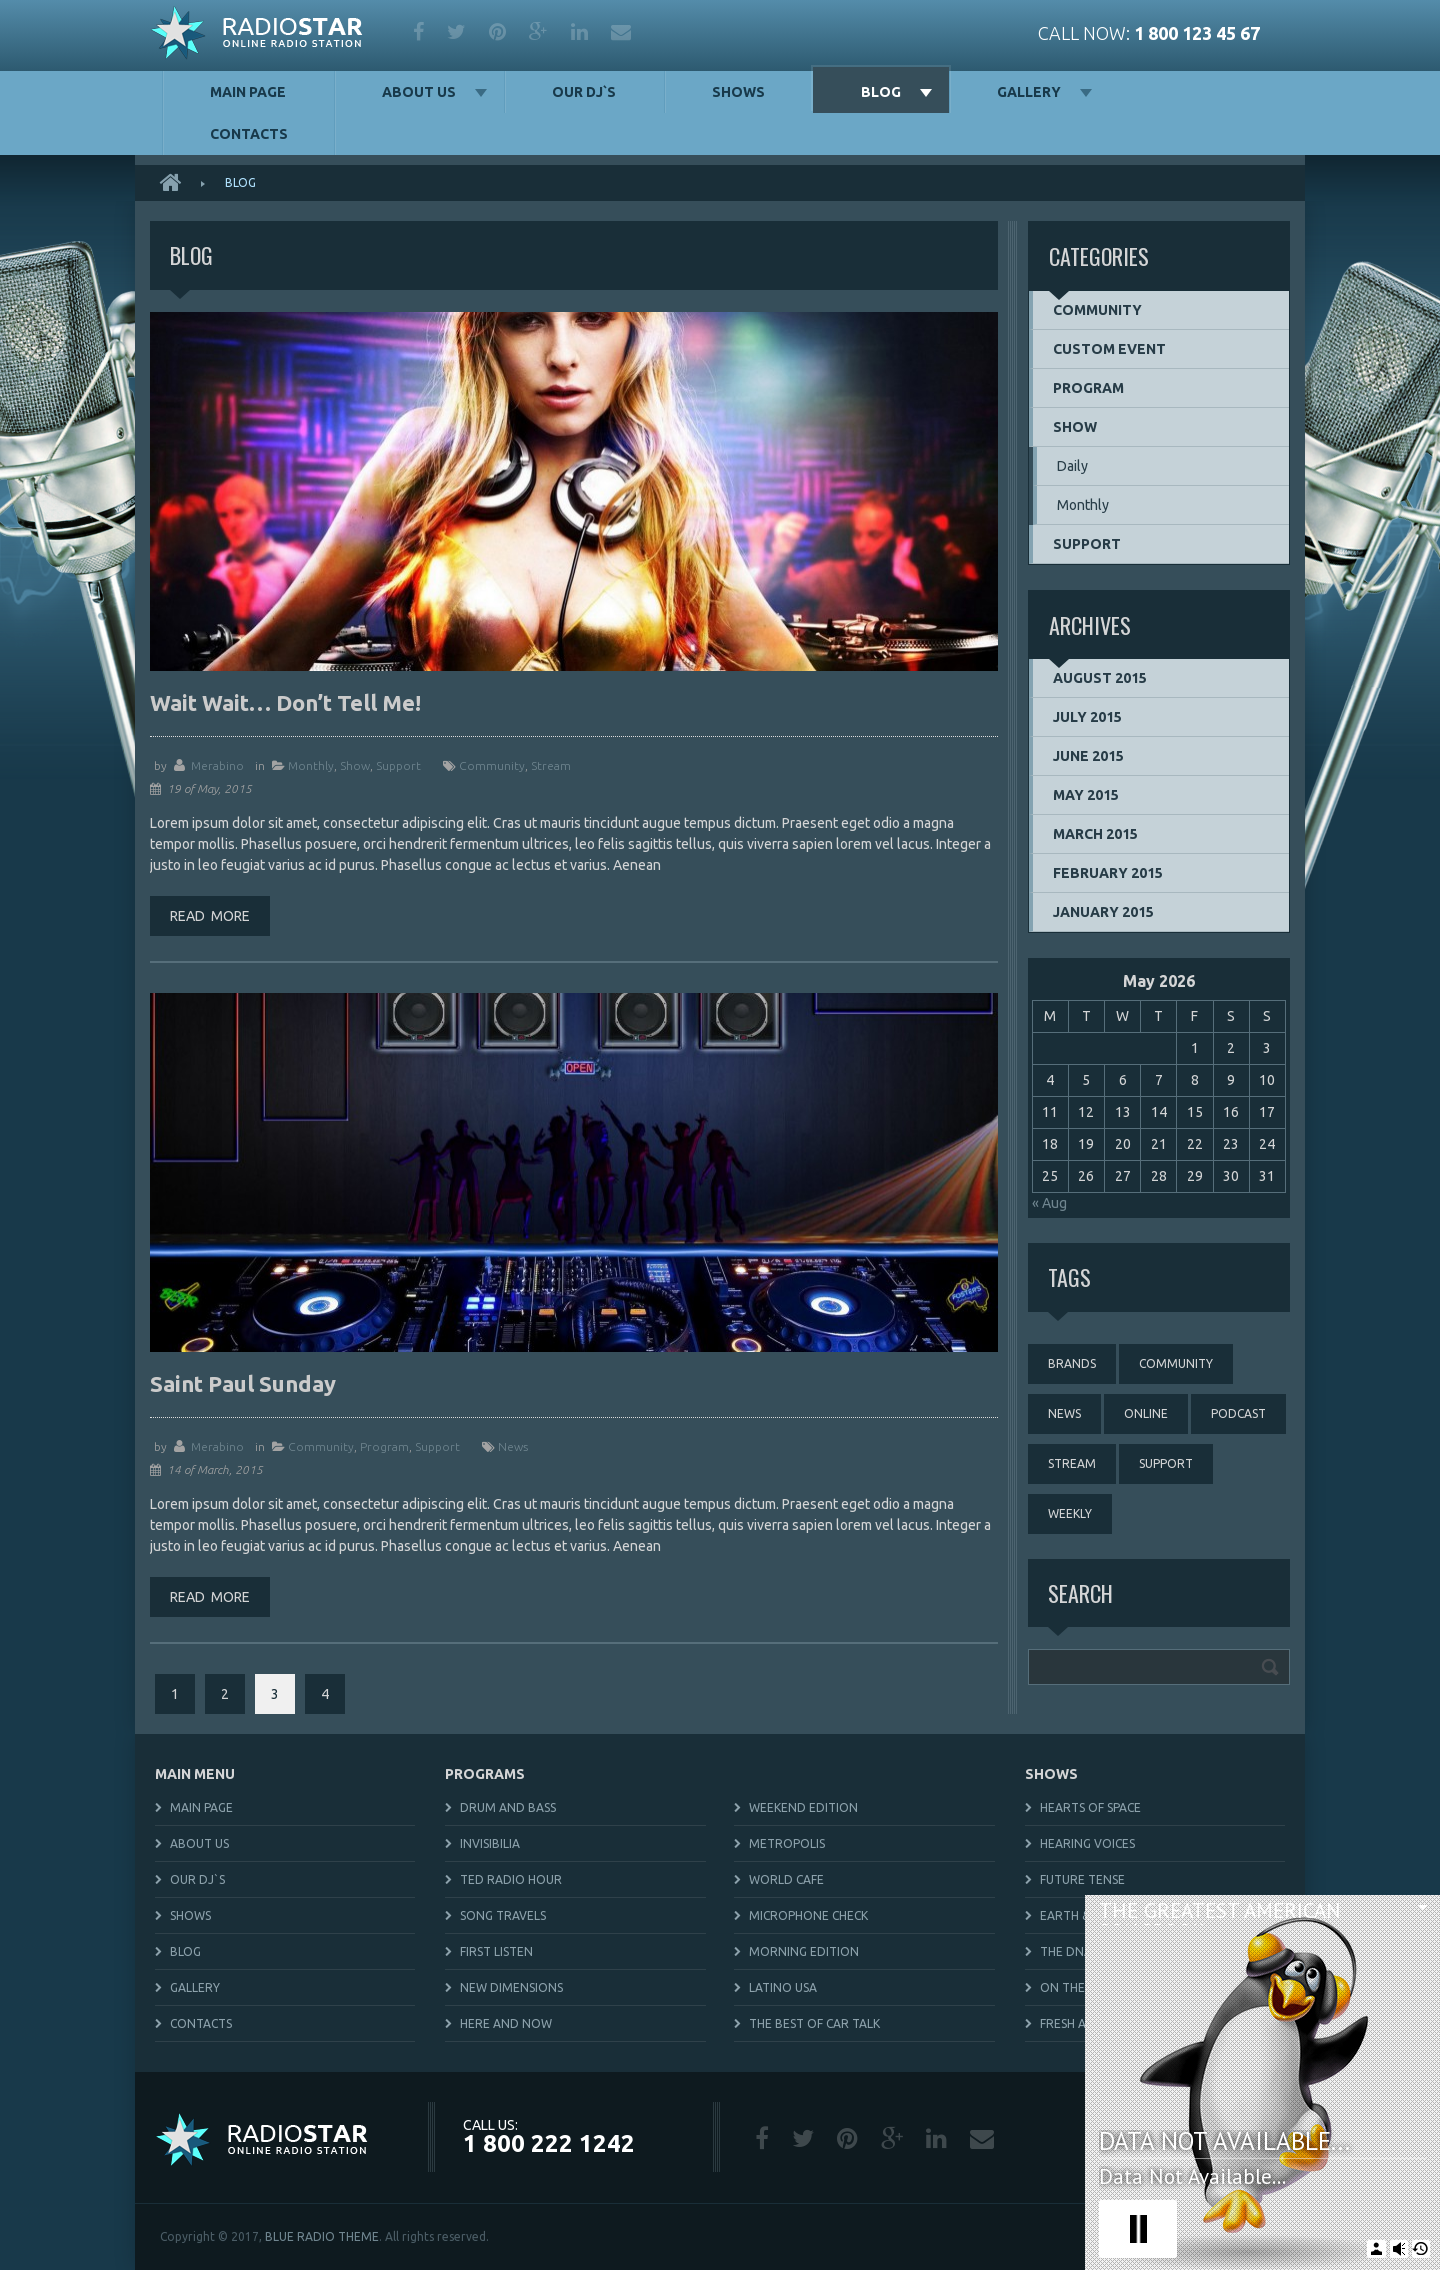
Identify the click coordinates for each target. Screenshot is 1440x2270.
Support (398, 765)
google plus (538, 32)
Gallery (1029, 92)
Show (355, 765)
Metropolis (787, 1843)
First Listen (496, 1951)
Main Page (248, 92)
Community (321, 1446)
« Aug (1049, 1203)
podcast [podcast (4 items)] (1238, 1413)
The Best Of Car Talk (814, 2023)
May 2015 (1086, 795)
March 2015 (1095, 834)
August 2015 (1100, 678)
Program (384, 1446)
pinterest (497, 32)
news (513, 1446)
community (492, 765)
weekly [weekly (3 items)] (1070, 1513)
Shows (738, 92)
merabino (217, 765)
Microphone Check (808, 1915)
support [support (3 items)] (1166, 1463)
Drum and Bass (508, 1807)
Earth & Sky (1076, 1915)
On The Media (1083, 1987)
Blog (881, 92)
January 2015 (1103, 912)
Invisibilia (490, 1843)
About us (419, 92)
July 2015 (1087, 717)
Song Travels (503, 1915)
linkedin (579, 32)
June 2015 (1088, 756)
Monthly (311, 765)
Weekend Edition (803, 1807)
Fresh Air (1068, 2023)
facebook (418, 32)
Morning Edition (804, 1951)
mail (621, 32)
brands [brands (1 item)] (1072, 1363)
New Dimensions (511, 1987)
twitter (456, 32)
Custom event (1109, 349)
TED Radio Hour (511, 1879)
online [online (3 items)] (1146, 1413)
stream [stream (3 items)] (1072, 1463)
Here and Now (506, 2023)
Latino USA (783, 1987)
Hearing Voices (1087, 1843)
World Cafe (786, 1879)
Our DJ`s (584, 92)
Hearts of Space (1090, 1807)
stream (551, 765)
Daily (1072, 466)
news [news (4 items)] (1064, 1413)
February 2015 (1108, 873)
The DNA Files (1081, 1951)
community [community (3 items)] (1176, 1363)
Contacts (249, 134)
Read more (210, 916)
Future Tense (1082, 1879)
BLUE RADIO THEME (322, 2236)
